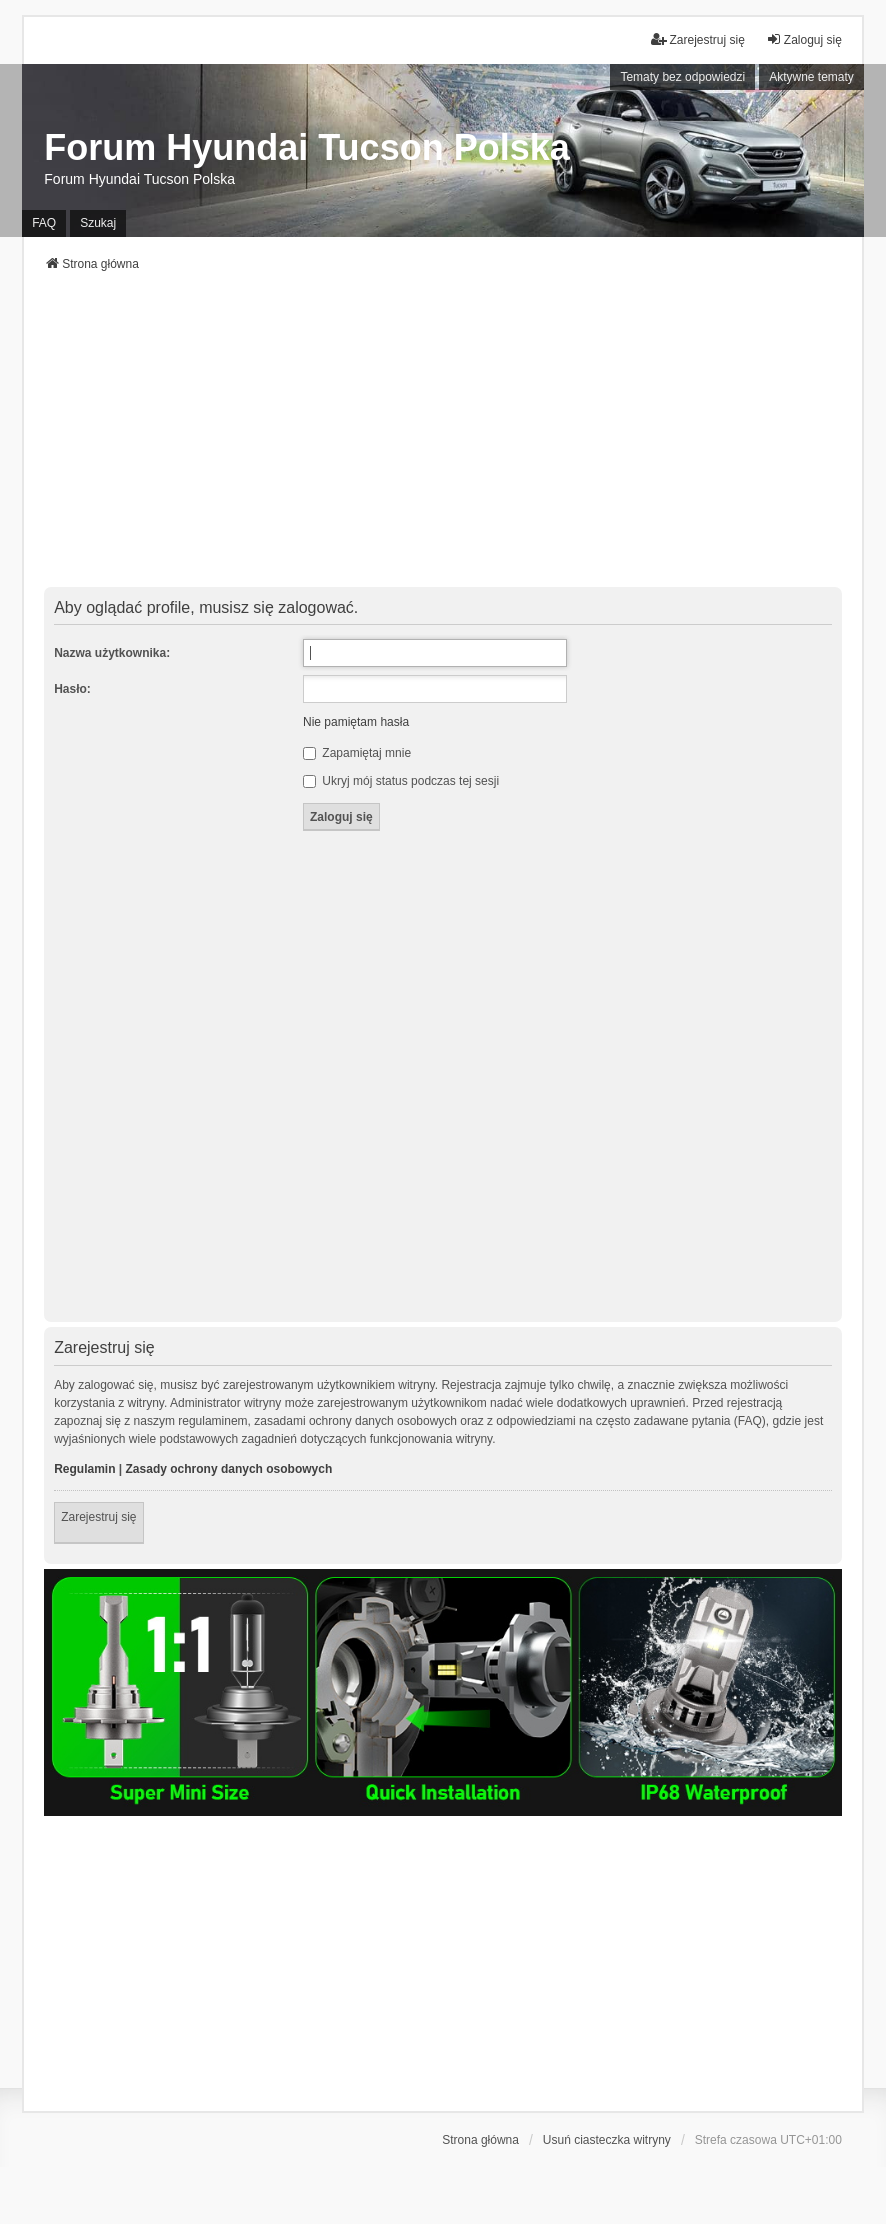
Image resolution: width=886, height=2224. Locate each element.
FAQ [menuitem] (44, 223)
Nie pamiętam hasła (356, 722)
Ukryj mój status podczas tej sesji (401, 781)
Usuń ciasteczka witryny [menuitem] (607, 2140)
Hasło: (72, 689)
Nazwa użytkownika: (112, 653)
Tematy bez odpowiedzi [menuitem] (682, 77)
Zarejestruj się (98, 1517)
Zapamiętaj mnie (357, 753)
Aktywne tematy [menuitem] (811, 77)
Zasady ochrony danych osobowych (229, 1469)
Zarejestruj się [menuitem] (697, 39)
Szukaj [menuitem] (98, 223)
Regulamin (84, 1469)
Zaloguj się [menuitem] (804, 39)
